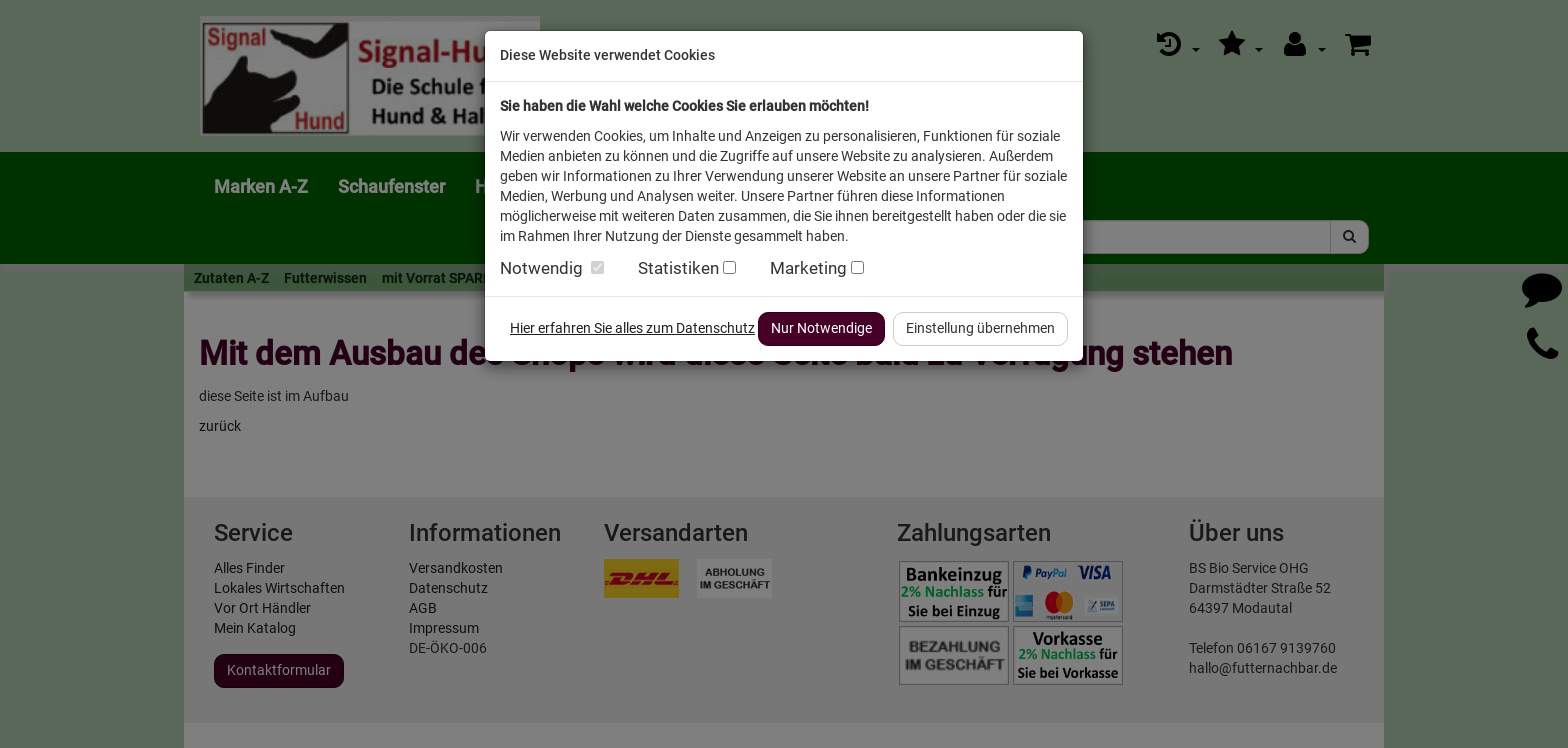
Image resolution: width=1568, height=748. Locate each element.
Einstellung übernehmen (980, 328)
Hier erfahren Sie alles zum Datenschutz (632, 328)
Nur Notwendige (821, 328)
